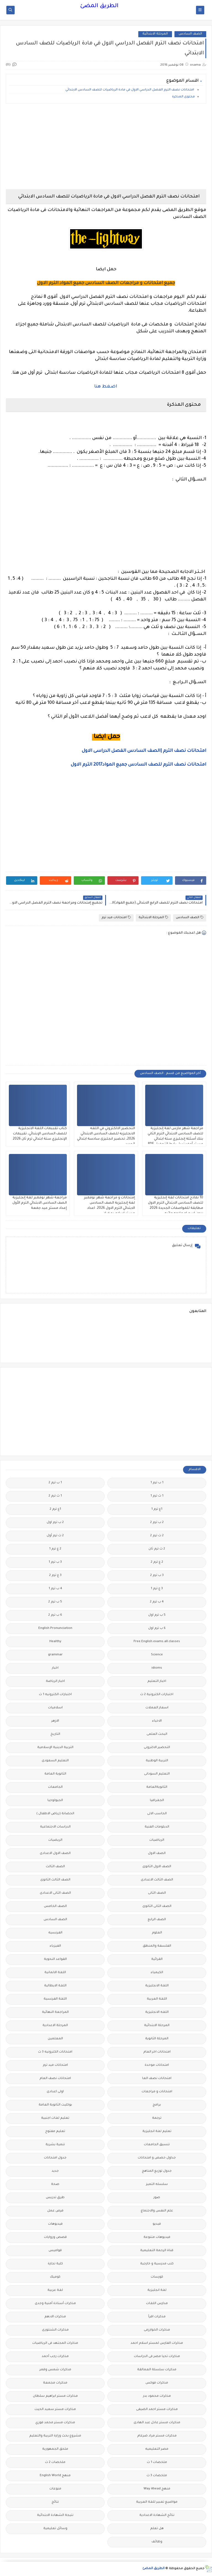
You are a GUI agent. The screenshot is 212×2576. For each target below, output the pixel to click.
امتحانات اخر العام (157, 2052)
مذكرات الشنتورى (55, 2330)
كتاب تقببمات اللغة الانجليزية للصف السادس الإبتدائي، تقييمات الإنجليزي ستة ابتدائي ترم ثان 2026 (40, 1134)
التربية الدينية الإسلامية (55, 1747)
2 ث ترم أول (55, 1536)
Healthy (55, 1642)
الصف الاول (157, 1853)
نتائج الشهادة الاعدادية (156, 2515)
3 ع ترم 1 (157, 1589)
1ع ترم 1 (156, 1509)
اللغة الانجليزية (157, 1986)
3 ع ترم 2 (55, 1575)
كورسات (157, 2277)
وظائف (157, 2542)
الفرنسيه (55, 1933)
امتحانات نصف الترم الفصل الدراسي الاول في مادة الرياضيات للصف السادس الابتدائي (130, 90)
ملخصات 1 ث (157, 2462)
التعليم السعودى (55, 1761)
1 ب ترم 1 (156, 1483)
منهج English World (55, 2476)
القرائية (157, 1959)
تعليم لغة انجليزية (156, 2131)
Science (157, 1655)
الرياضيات (156, 1840)
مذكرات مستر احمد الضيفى (157, 2409)
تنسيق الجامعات (157, 2145)
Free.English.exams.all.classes (157, 1642)
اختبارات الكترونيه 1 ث (55, 1694)
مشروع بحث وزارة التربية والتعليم (55, 2436)
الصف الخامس (55, 1906)
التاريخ (55, 1734)
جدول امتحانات (55, 2158)
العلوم (157, 1933)
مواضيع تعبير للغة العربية (156, 2502)
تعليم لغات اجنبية (55, 2118)
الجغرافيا (157, 1800)
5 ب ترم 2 (55, 1602)
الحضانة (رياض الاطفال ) (55, 1814)
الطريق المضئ (99, 6)
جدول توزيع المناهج (157, 2171)
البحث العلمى (157, 1734)
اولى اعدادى (55, 2092)
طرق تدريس (55, 2198)
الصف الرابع (157, 1920)
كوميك (55, 2277)
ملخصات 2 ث (55, 2462)
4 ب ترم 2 (157, 1602)
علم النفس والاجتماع (157, 2211)
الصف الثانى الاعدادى (55, 1893)
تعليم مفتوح (55, 2131)
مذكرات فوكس (156, 2383)
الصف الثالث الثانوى (55, 1880)
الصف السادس (190, 34)
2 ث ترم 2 (157, 1536)
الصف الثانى (157, 1893)
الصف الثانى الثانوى (156, 1906)
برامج (157, 2105)
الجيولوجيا (55, 1800)
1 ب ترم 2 (55, 1483)
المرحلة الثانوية (156, 2039)
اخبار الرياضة (55, 1681)
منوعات (55, 2489)
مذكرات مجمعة (55, 2383)
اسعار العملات (156, 1708)
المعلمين (55, 2039)
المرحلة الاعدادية (55, 2025)
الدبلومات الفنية (157, 1827)
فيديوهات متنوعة (157, 2237)
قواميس (55, 2250)
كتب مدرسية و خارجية (157, 2264)
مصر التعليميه (156, 2449)
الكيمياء (157, 1972)
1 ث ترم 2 (55, 1496)
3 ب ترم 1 (55, 1562)
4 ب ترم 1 (55, 1589)
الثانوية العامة (55, 1774)
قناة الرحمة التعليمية (156, 2250)
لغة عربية (55, 2290)
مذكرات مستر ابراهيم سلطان (55, 2396)
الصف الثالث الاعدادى (157, 1880)
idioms (157, 1668)
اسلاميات (55, 1708)
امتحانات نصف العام (55, 2078)
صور (156, 2198)
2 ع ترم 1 (55, 1549)
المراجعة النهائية (55, 2012)
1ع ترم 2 (55, 1509)
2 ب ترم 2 (157, 1522)
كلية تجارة (55, 2264)
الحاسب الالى (157, 1814)
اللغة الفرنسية (55, 1999)
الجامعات (55, 1787)
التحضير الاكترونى (157, 1747)
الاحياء (157, 1721)
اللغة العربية (157, 1999)
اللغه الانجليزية (157, 2012)
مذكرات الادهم (55, 2317)
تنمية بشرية (55, 2145)
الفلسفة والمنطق (157, 1946)
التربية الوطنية (157, 1761)
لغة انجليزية (156, 2290)
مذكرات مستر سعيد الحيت (55, 2409)
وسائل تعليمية (55, 2528)
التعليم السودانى (157, 1774)
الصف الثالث (55, 1867)
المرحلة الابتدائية (155, 34)
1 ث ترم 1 (156, 1496)
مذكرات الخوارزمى (157, 2330)
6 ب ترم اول (157, 1628)
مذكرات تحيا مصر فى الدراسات (157, 2356)
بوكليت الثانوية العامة (55, 2105)
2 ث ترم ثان (157, 1549)
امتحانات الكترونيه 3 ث (55, 2052)
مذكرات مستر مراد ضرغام (157, 2436)
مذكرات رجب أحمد (55, 2356)
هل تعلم (157, 2528)
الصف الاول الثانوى (156, 1867)
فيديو (157, 2224)
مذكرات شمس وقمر (55, 2370)
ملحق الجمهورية (55, 2449)
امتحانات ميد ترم (116, 917)
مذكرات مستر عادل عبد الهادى (157, 2423)
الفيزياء (55, 1946)
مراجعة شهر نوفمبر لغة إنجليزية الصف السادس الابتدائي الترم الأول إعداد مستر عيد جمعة (39, 1203)
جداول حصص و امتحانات (157, 2158)
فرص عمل (55, 2211)
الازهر (55, 1721)
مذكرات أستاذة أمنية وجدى (55, 2303)
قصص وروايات (55, 2237)
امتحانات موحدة (157, 2065)
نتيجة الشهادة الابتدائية (55, 2515)
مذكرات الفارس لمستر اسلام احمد (157, 2343)
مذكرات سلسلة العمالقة (156, 2370)
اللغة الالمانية (55, 1972)
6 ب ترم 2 (55, 1615)
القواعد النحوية (55, 1959)
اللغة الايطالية (55, 1986)
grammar (55, 1655)
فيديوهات (55, 2224)
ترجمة (156, 2118)
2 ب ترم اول (55, 1522)
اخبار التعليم (156, 1681)
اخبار (55, 1668)
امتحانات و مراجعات (157, 2092)
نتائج (55, 2502)
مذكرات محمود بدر (157, 2396)
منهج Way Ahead (157, 2489)
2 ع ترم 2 (157, 1562)
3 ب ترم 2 (157, 1575)
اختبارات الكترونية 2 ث (156, 1694)
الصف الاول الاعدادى (55, 1853)
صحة (55, 2184)
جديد (55, 2171)
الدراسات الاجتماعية (55, 1827)
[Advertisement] (106, 146)
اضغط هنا (106, 386)
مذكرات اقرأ (157, 2317)
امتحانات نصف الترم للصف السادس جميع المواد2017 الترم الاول (138, 764)
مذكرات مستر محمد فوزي (55, 2423)
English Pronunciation (55, 1628)
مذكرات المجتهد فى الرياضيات (55, 2343)
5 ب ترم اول (157, 1615)
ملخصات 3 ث (157, 2476)
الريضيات (55, 1840)
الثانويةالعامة (156, 1787)
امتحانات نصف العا (156, 2078)
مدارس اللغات (157, 2303)
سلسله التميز (157, 2184)
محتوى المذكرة (183, 97)
